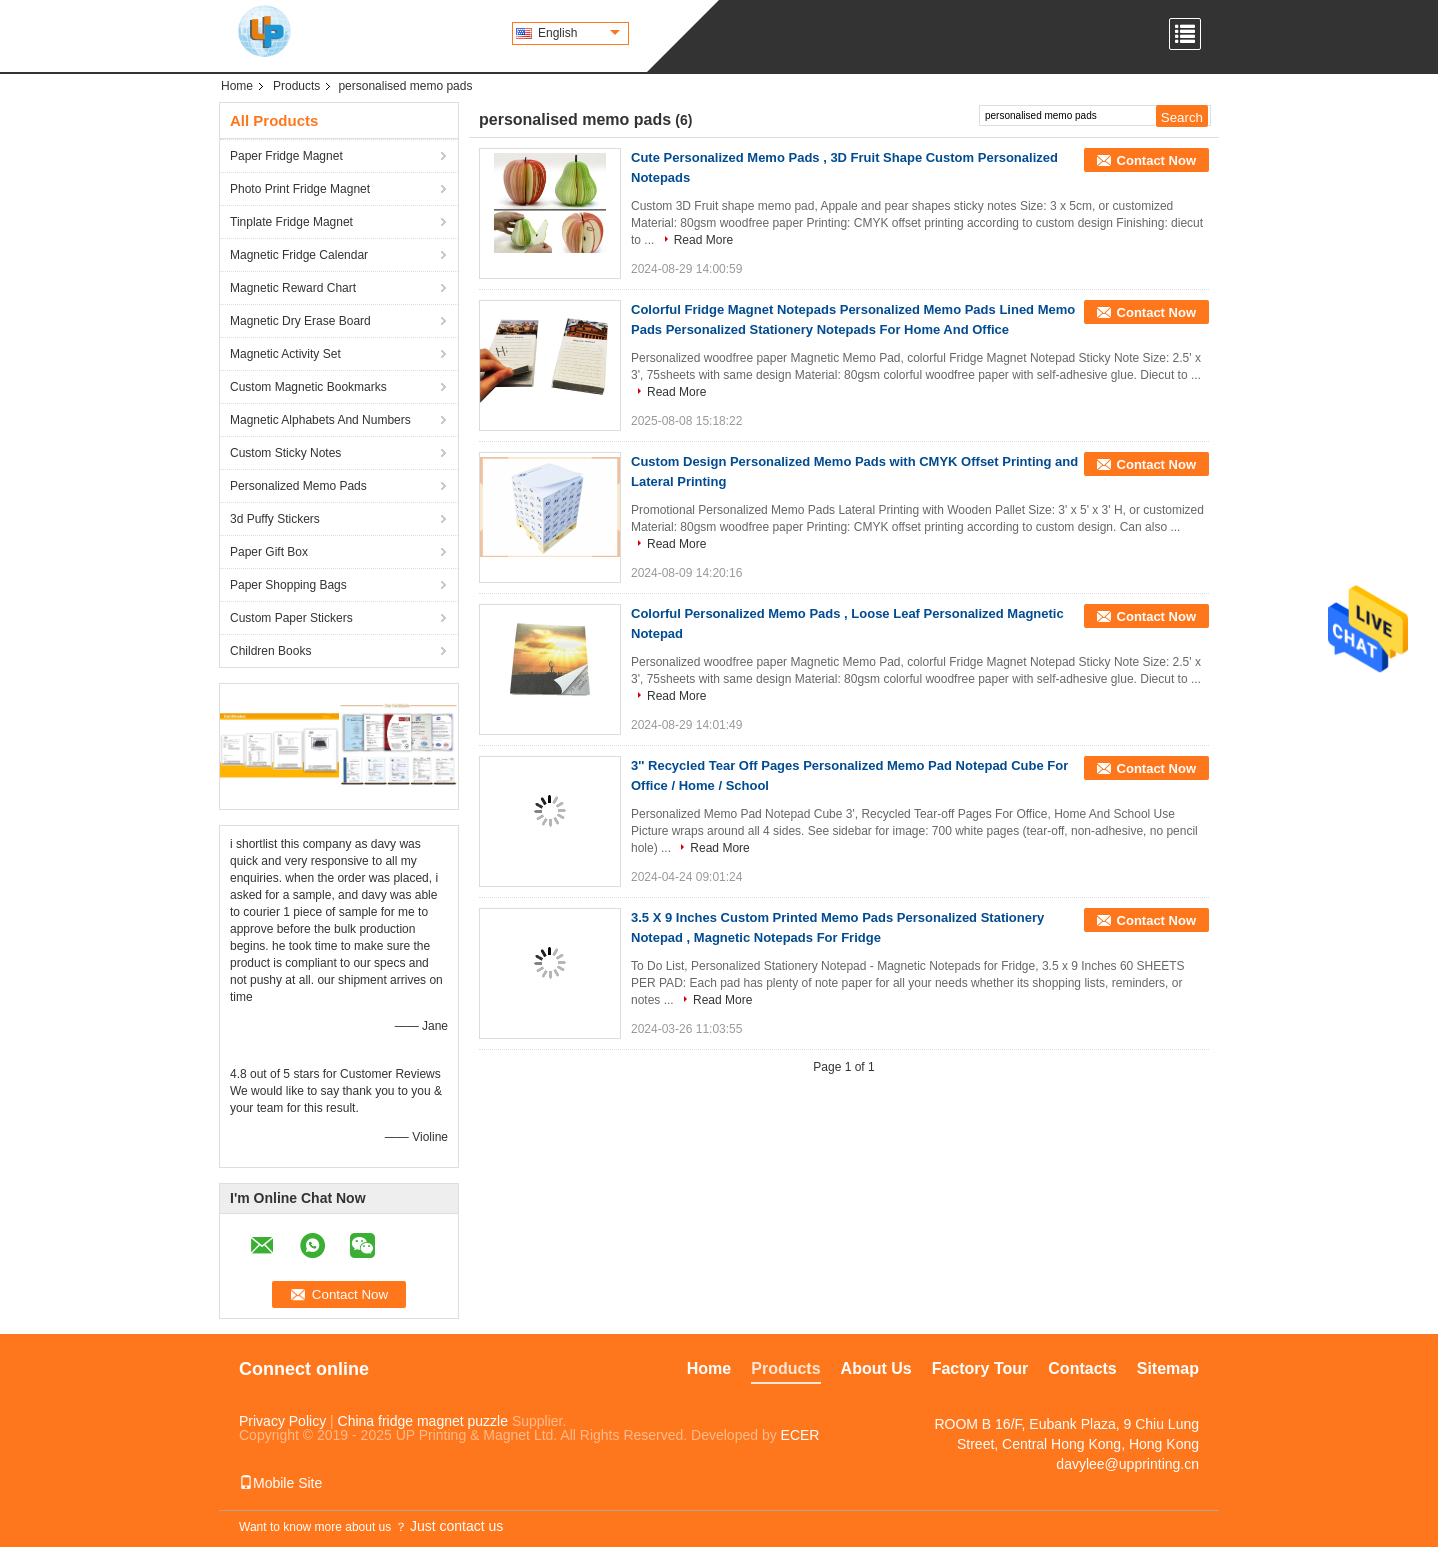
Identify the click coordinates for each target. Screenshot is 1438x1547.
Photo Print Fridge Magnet (300, 189)
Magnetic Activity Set (285, 354)
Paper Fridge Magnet (286, 156)
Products (296, 86)
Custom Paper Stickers (291, 618)
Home (237, 86)
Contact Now (1156, 160)
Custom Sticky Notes (285, 453)
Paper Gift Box (269, 552)
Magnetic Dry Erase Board (300, 321)
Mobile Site (280, 1483)
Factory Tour (980, 1368)
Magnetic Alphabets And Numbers (320, 420)
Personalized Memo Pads (298, 486)
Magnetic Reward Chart (293, 288)
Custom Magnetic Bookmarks (308, 387)
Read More (703, 240)
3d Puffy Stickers (275, 519)
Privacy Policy (282, 1421)
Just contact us (456, 1526)
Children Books (270, 651)
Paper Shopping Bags (288, 585)
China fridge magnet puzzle (423, 1421)
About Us (876, 1368)
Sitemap (1168, 1368)
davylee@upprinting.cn (1127, 1464)
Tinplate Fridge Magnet (291, 222)
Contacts (1082, 1368)
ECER (800, 1435)
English (579, 33)
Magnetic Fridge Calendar (299, 255)
